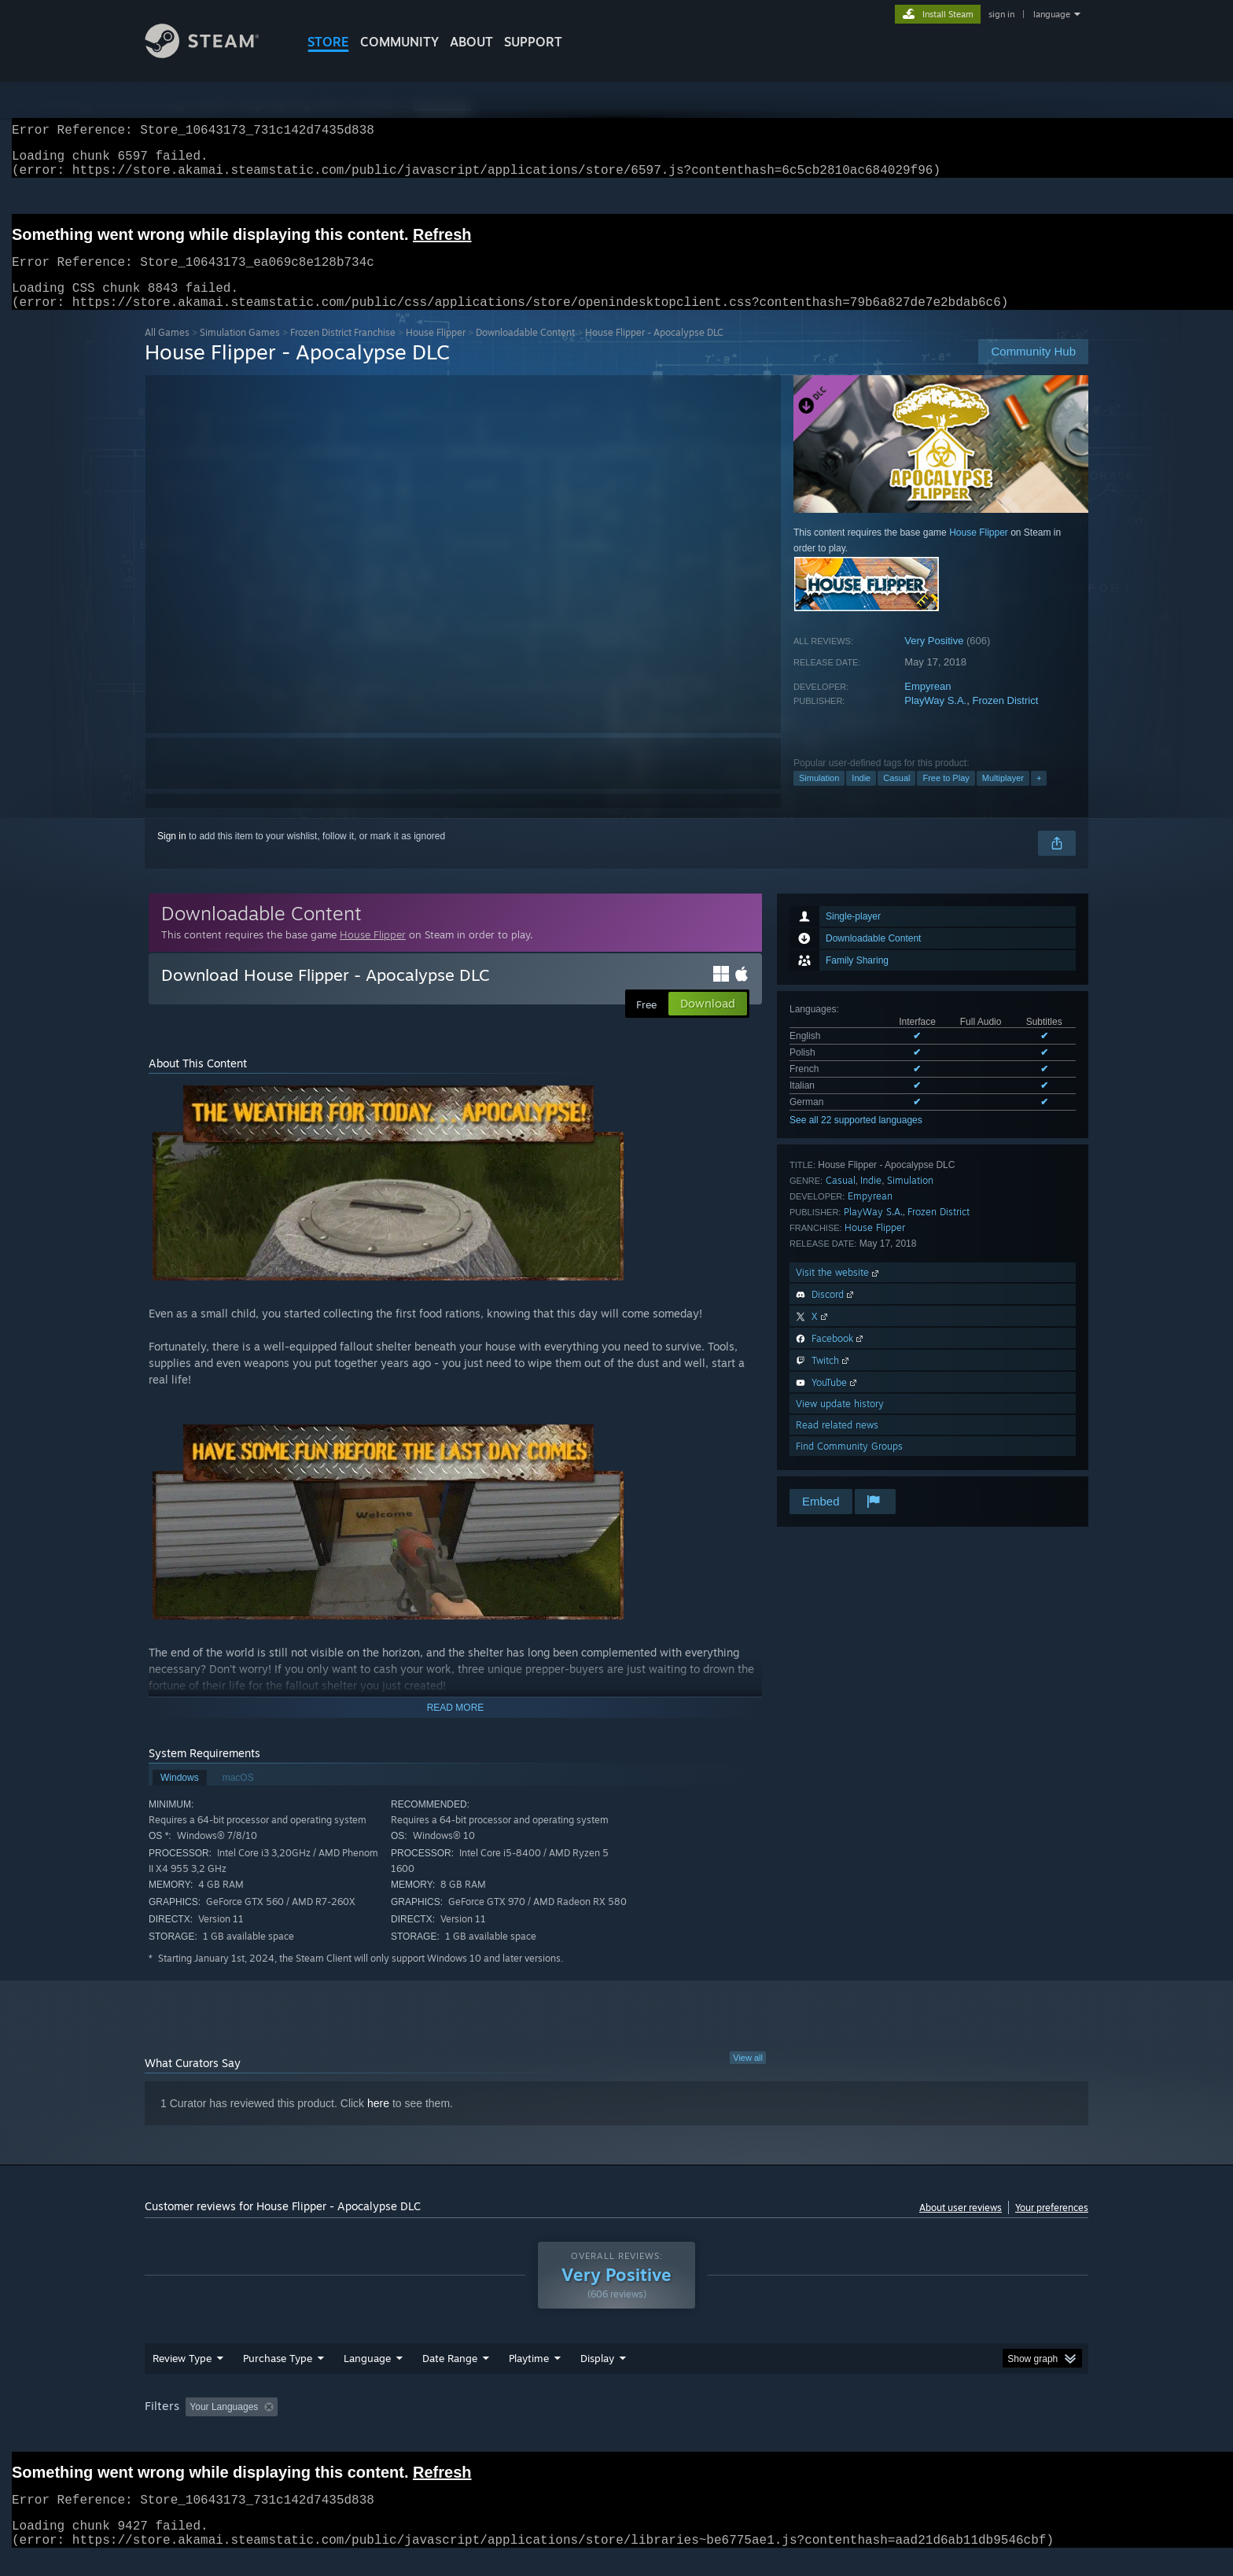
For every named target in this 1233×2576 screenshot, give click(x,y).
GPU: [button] (882, 2425)
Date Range (449, 2377)
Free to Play (945, 797)
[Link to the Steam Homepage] (214, 54)
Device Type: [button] (951, 2425)
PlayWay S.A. (935, 719)
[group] (616, 2427)
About (471, 42)
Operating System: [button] (749, 2425)
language (1051, 14)
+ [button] (1038, 797)
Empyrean (927, 705)
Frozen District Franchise (343, 351)
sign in (1001, 14)
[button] (197, 2425)
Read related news (837, 1444)
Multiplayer (1003, 797)
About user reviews (960, 2226)
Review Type (182, 2377)
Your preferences (1051, 2226)
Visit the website (839, 1291)
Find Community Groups (849, 1465)
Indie (861, 797)
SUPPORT (533, 42)
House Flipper (436, 351)
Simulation (819, 797)
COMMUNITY (399, 42)
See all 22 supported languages (855, 1138)
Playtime (529, 2377)
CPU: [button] (830, 2425)
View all (748, 2076)
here (378, 2122)
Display (597, 2377)
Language (367, 2377)
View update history (840, 1422)
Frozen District (1005, 719)
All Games (167, 351)
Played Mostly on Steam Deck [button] (617, 2425)
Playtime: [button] (504, 2425)
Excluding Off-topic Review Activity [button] (383, 2425)
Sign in (171, 855)
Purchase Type (277, 2377)
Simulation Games (240, 351)
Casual (896, 797)
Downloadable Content (525, 351)
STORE (328, 42)
